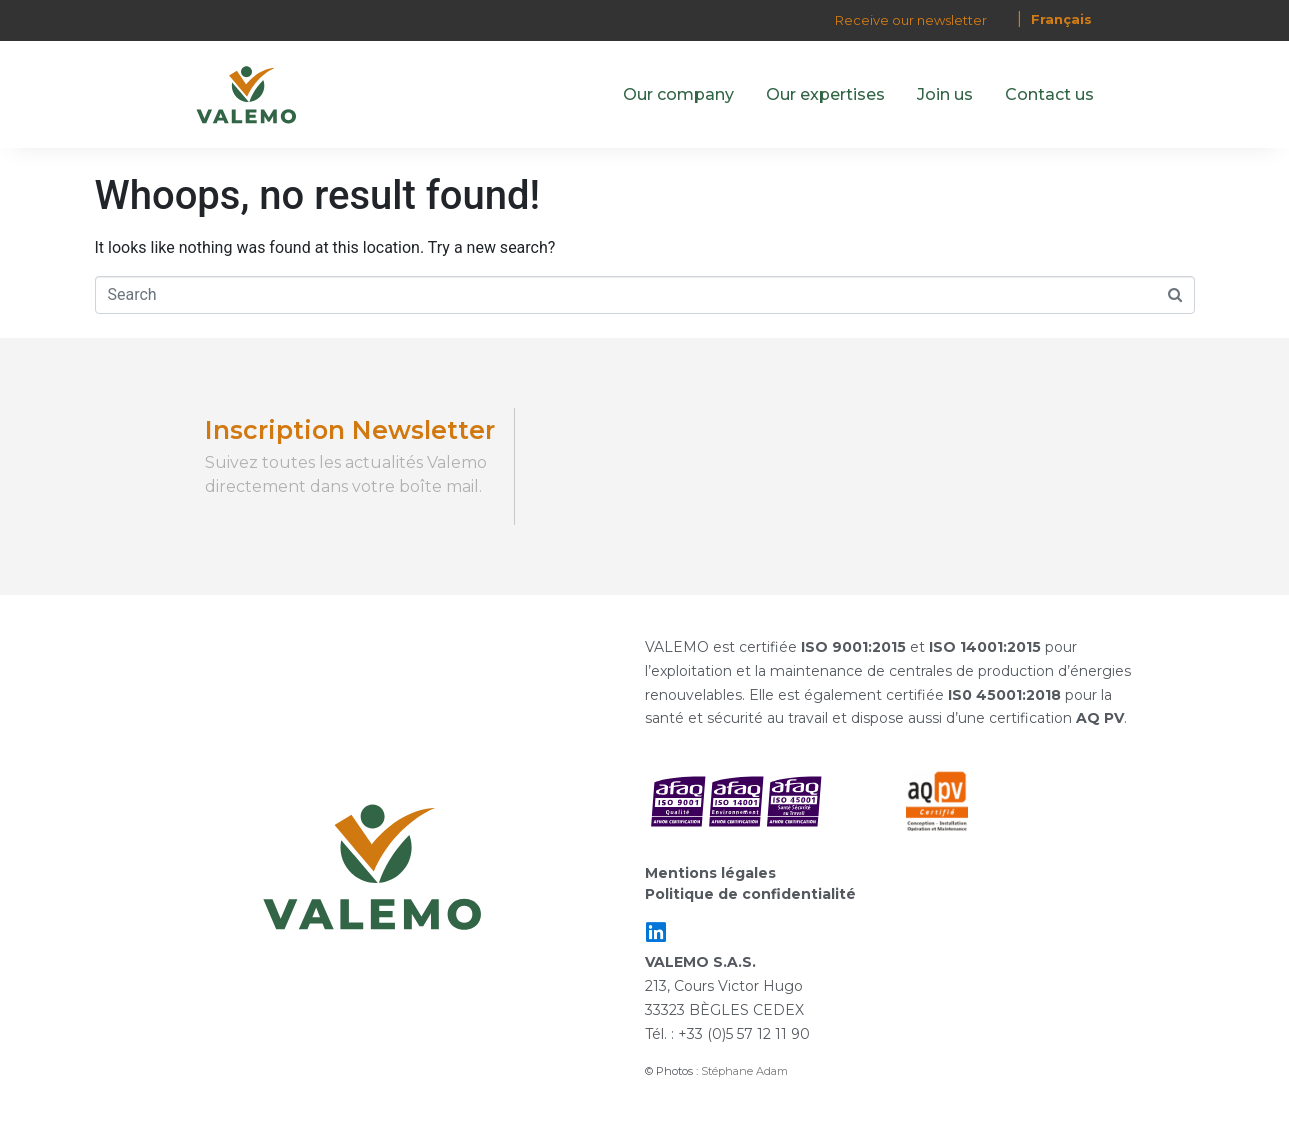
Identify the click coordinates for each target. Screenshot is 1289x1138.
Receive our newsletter (911, 20)
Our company (678, 94)
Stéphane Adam (744, 1071)
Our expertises (825, 94)
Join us (945, 94)
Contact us (1049, 94)
